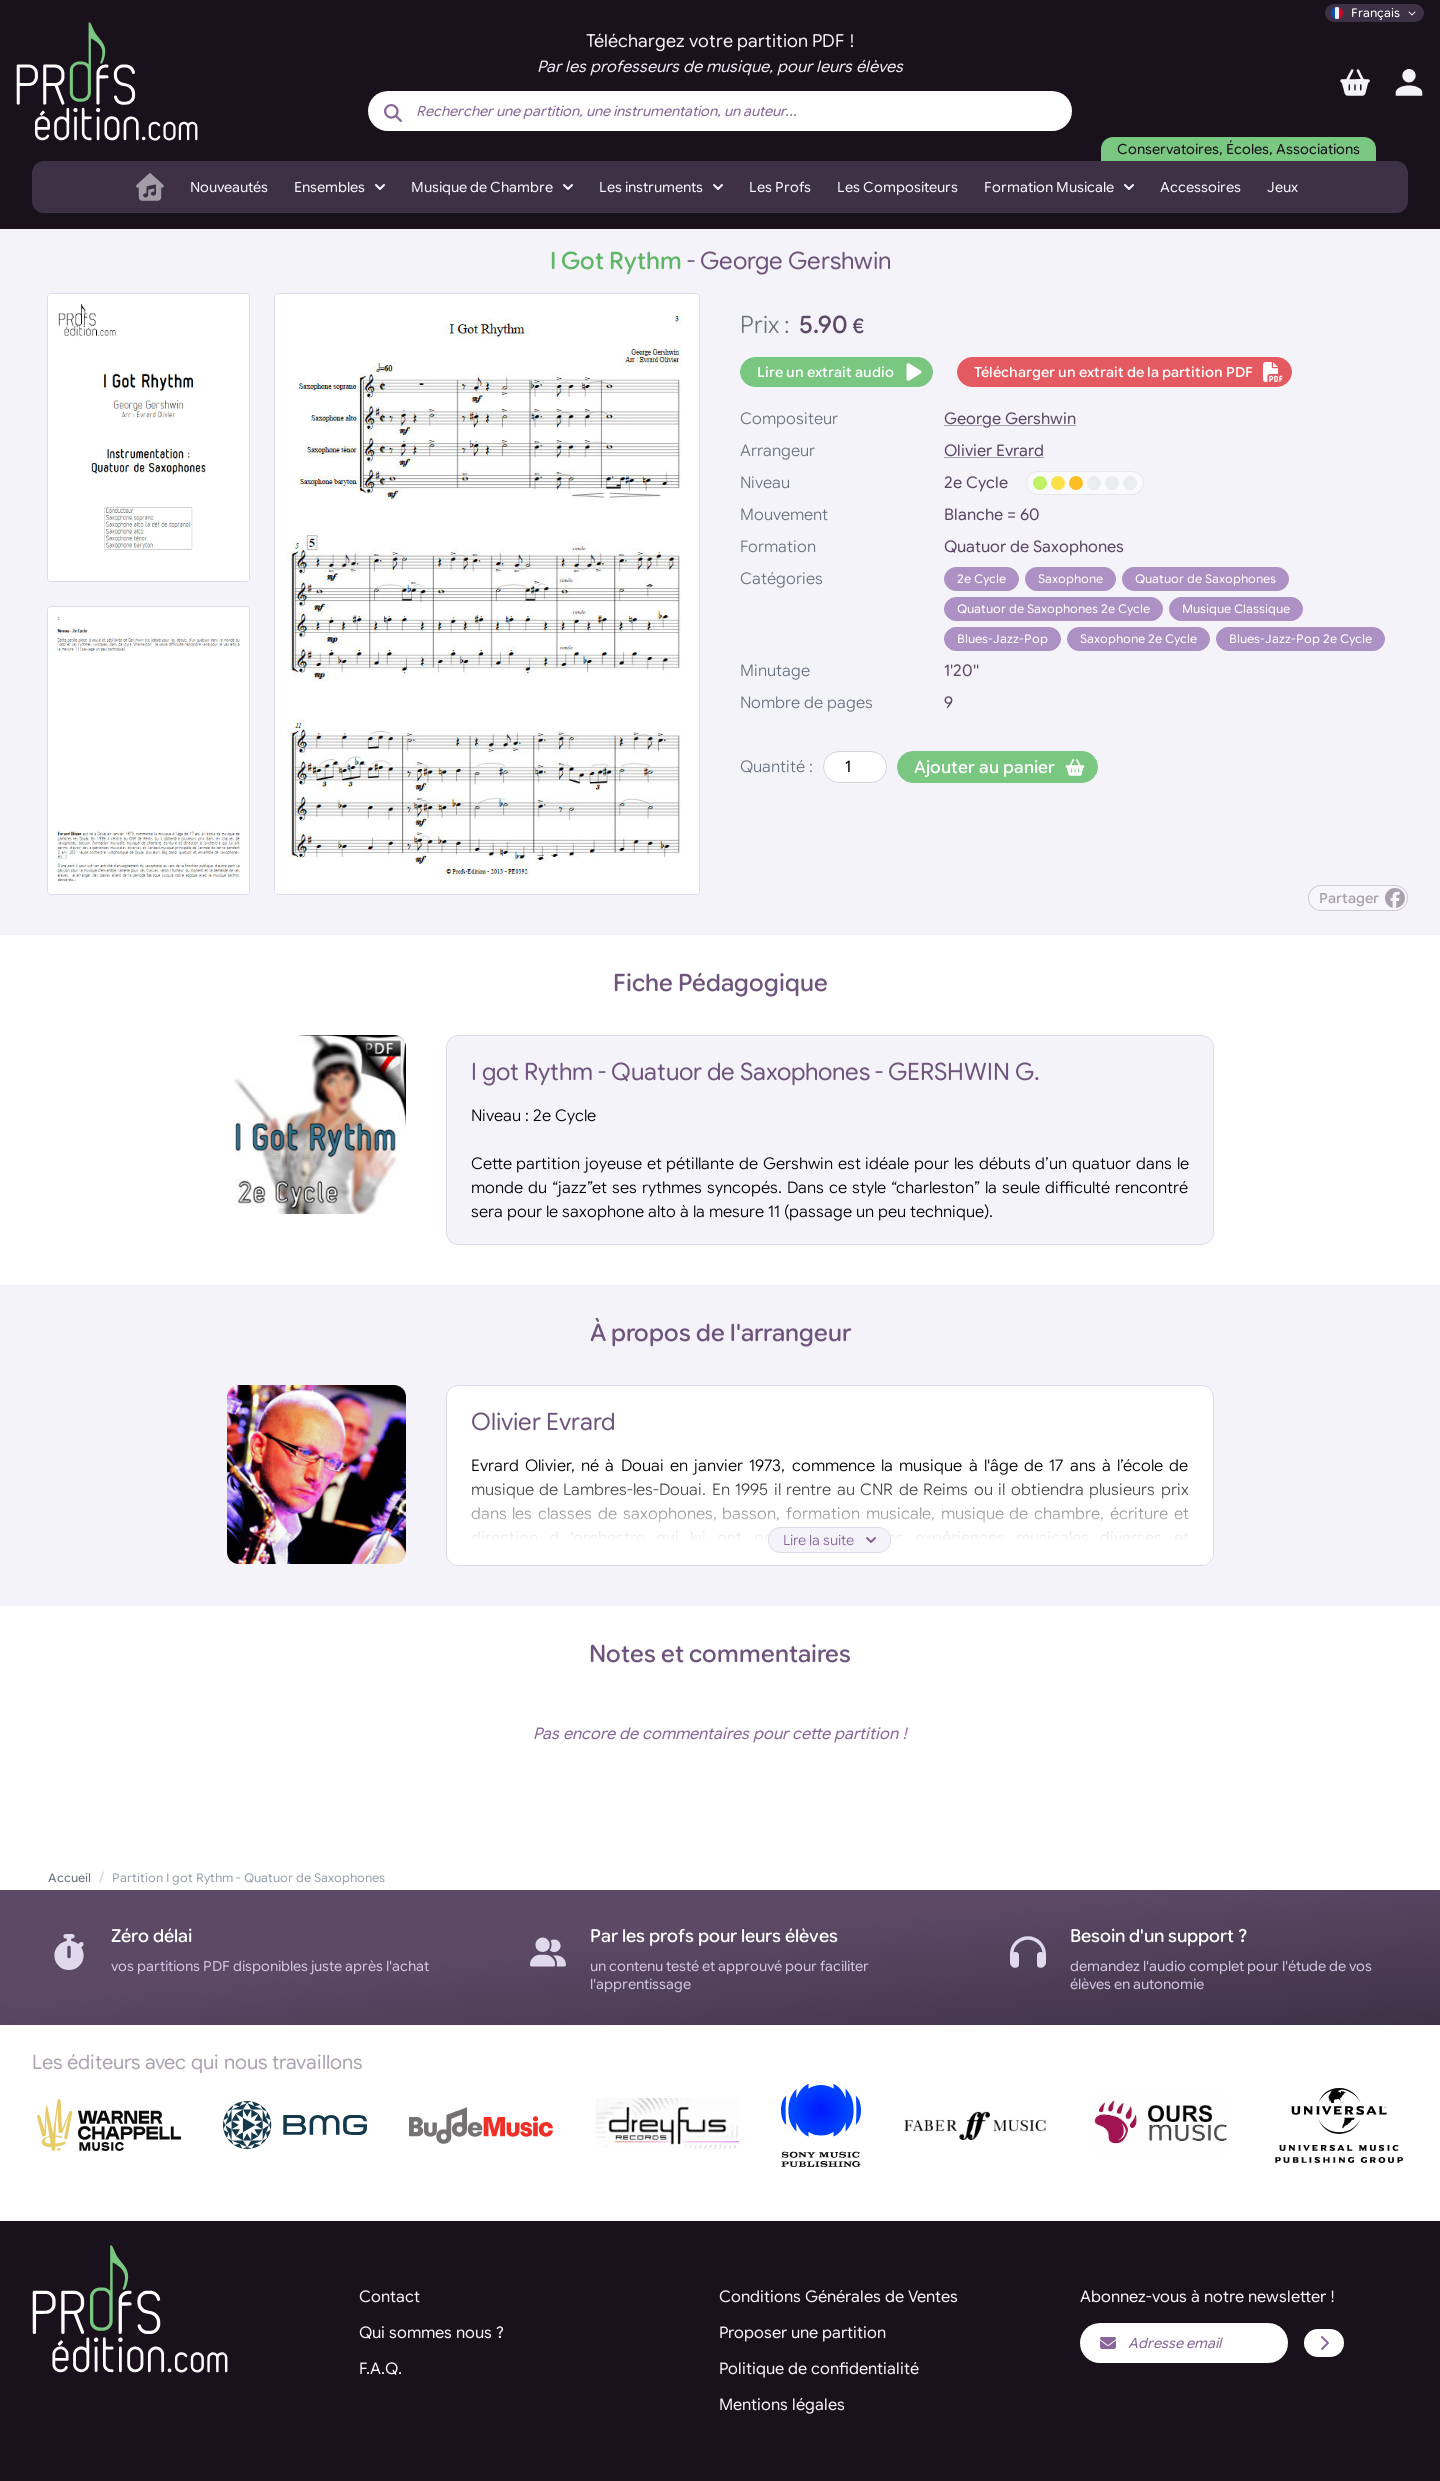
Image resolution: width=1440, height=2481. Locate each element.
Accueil (69, 1877)
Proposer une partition (802, 2333)
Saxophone (1070, 578)
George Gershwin (1010, 419)
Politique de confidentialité (819, 2369)
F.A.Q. (380, 2369)
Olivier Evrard (994, 451)
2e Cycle (981, 578)
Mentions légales (782, 2405)
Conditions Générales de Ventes (838, 2297)
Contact (389, 2297)
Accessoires (1200, 187)
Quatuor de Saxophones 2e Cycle (1053, 608)
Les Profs (780, 187)
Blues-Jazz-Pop (1002, 638)
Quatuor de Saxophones (1205, 578)
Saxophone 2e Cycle (1138, 638)
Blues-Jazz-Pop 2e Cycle (1300, 638)
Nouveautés (229, 187)
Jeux (1282, 187)
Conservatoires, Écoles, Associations (1238, 149)
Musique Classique (1236, 608)
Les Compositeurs (897, 187)
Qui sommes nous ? (431, 2333)
